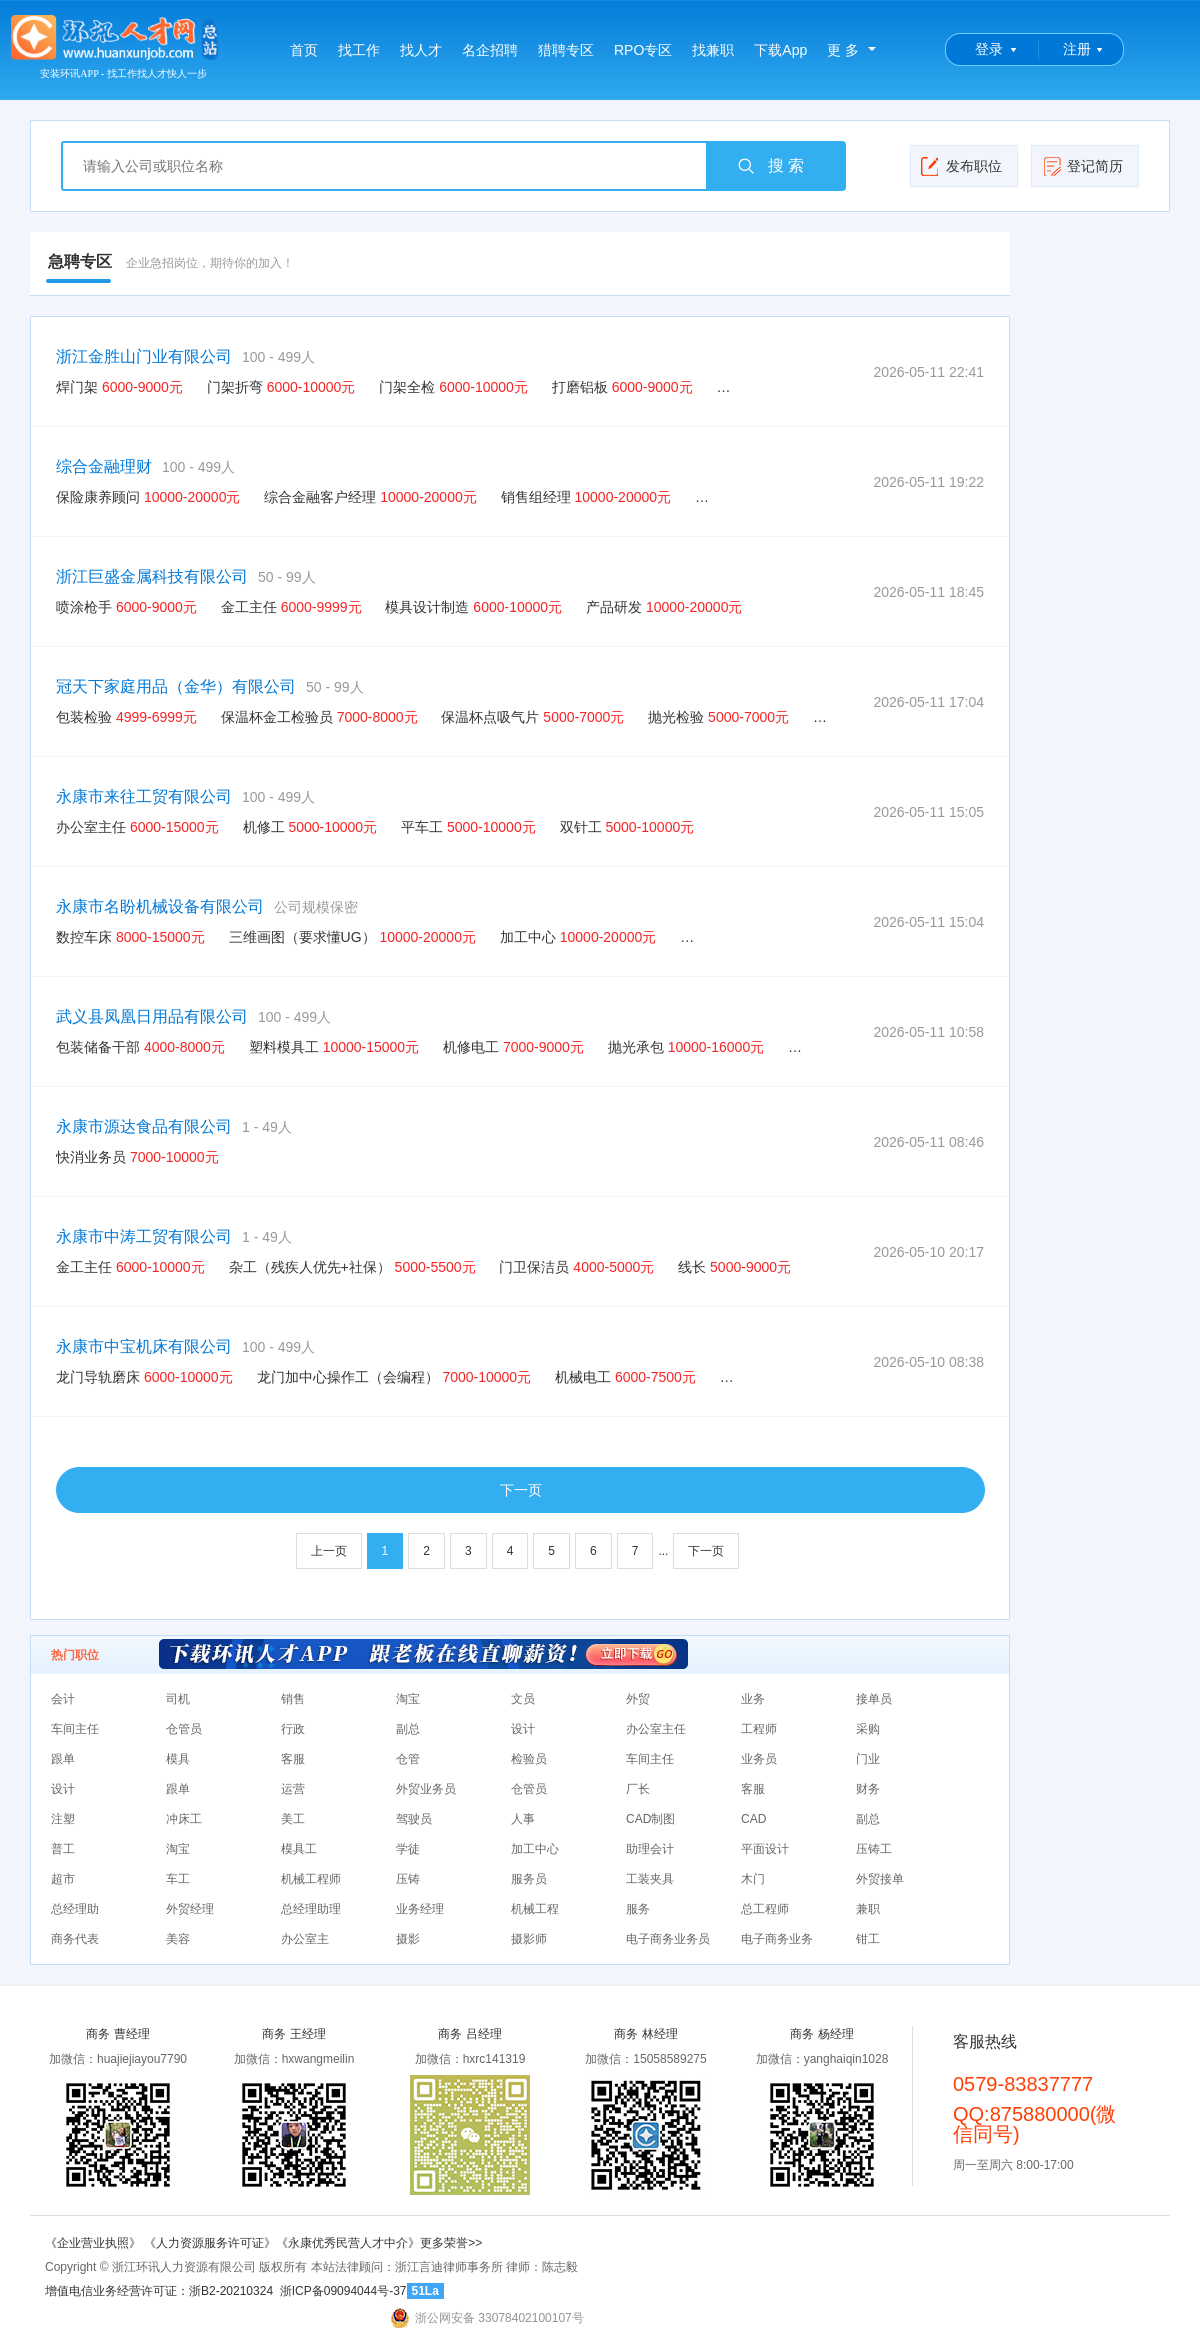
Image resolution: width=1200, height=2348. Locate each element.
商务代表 (75, 1939)
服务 (638, 1909)
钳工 (868, 1939)
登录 (989, 49)
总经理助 (75, 1909)
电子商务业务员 (668, 1939)
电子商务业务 (777, 1939)
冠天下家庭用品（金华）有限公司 (176, 686)
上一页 (329, 1551)
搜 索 (770, 166)
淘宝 (408, 1699)
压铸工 (874, 1849)
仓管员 (184, 1729)
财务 (868, 1789)
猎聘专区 (566, 50)
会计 (63, 1699)
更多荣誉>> (451, 2243)
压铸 (408, 1879)
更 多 (843, 50)
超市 (63, 1879)
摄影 (408, 1939)
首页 (304, 50)
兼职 (868, 1909)
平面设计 (765, 1849)
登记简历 (1082, 166)
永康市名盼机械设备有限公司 (160, 906)
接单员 (874, 1699)
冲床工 (184, 1819)
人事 (523, 1819)
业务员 (759, 1759)
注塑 (63, 1819)
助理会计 (650, 1849)
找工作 (359, 50)
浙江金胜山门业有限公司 (144, 356)
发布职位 (961, 166)
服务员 (529, 1879)
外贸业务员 (426, 1789)
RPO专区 (643, 50)
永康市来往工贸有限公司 (144, 796)
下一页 (521, 1490)
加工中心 (535, 1849)
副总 (408, 1729)
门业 (868, 1759)
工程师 (759, 1729)
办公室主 (305, 1939)
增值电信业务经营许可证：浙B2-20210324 (159, 2291)
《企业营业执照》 (94, 2243)
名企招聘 (490, 50)
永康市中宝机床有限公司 (144, 1346)
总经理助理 (311, 1909)
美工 (293, 1819)
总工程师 (765, 1909)
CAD (753, 1819)
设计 (523, 1729)
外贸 (638, 1699)
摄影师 (529, 1939)
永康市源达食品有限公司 (144, 1126)
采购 (868, 1729)
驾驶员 (414, 1819)
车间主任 (75, 1729)
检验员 (529, 1759)
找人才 (421, 50)
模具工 (299, 1849)
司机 (178, 1699)
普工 (63, 1849)
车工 (178, 1879)
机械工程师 (311, 1879)
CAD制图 (650, 1819)
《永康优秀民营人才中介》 (348, 2243)
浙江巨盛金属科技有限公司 (152, 576)
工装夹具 (650, 1879)
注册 (1077, 49)
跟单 (63, 1759)
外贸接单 (880, 1879)
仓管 (408, 1759)
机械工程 (535, 1909)
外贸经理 (190, 1909)
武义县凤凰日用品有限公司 (152, 1016)
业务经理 (420, 1909)
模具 (178, 1759)
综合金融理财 (104, 466)
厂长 (638, 1789)
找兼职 (713, 50)
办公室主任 (656, 1729)
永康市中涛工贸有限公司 (144, 1236)
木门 (753, 1879)
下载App (780, 50)
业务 (753, 1699)
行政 (293, 1729)
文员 (523, 1699)
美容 (178, 1939)
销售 (293, 1699)
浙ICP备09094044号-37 (343, 2291)
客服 (293, 1759)
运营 (293, 1789)
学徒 (408, 1849)
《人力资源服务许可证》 (210, 2243)
